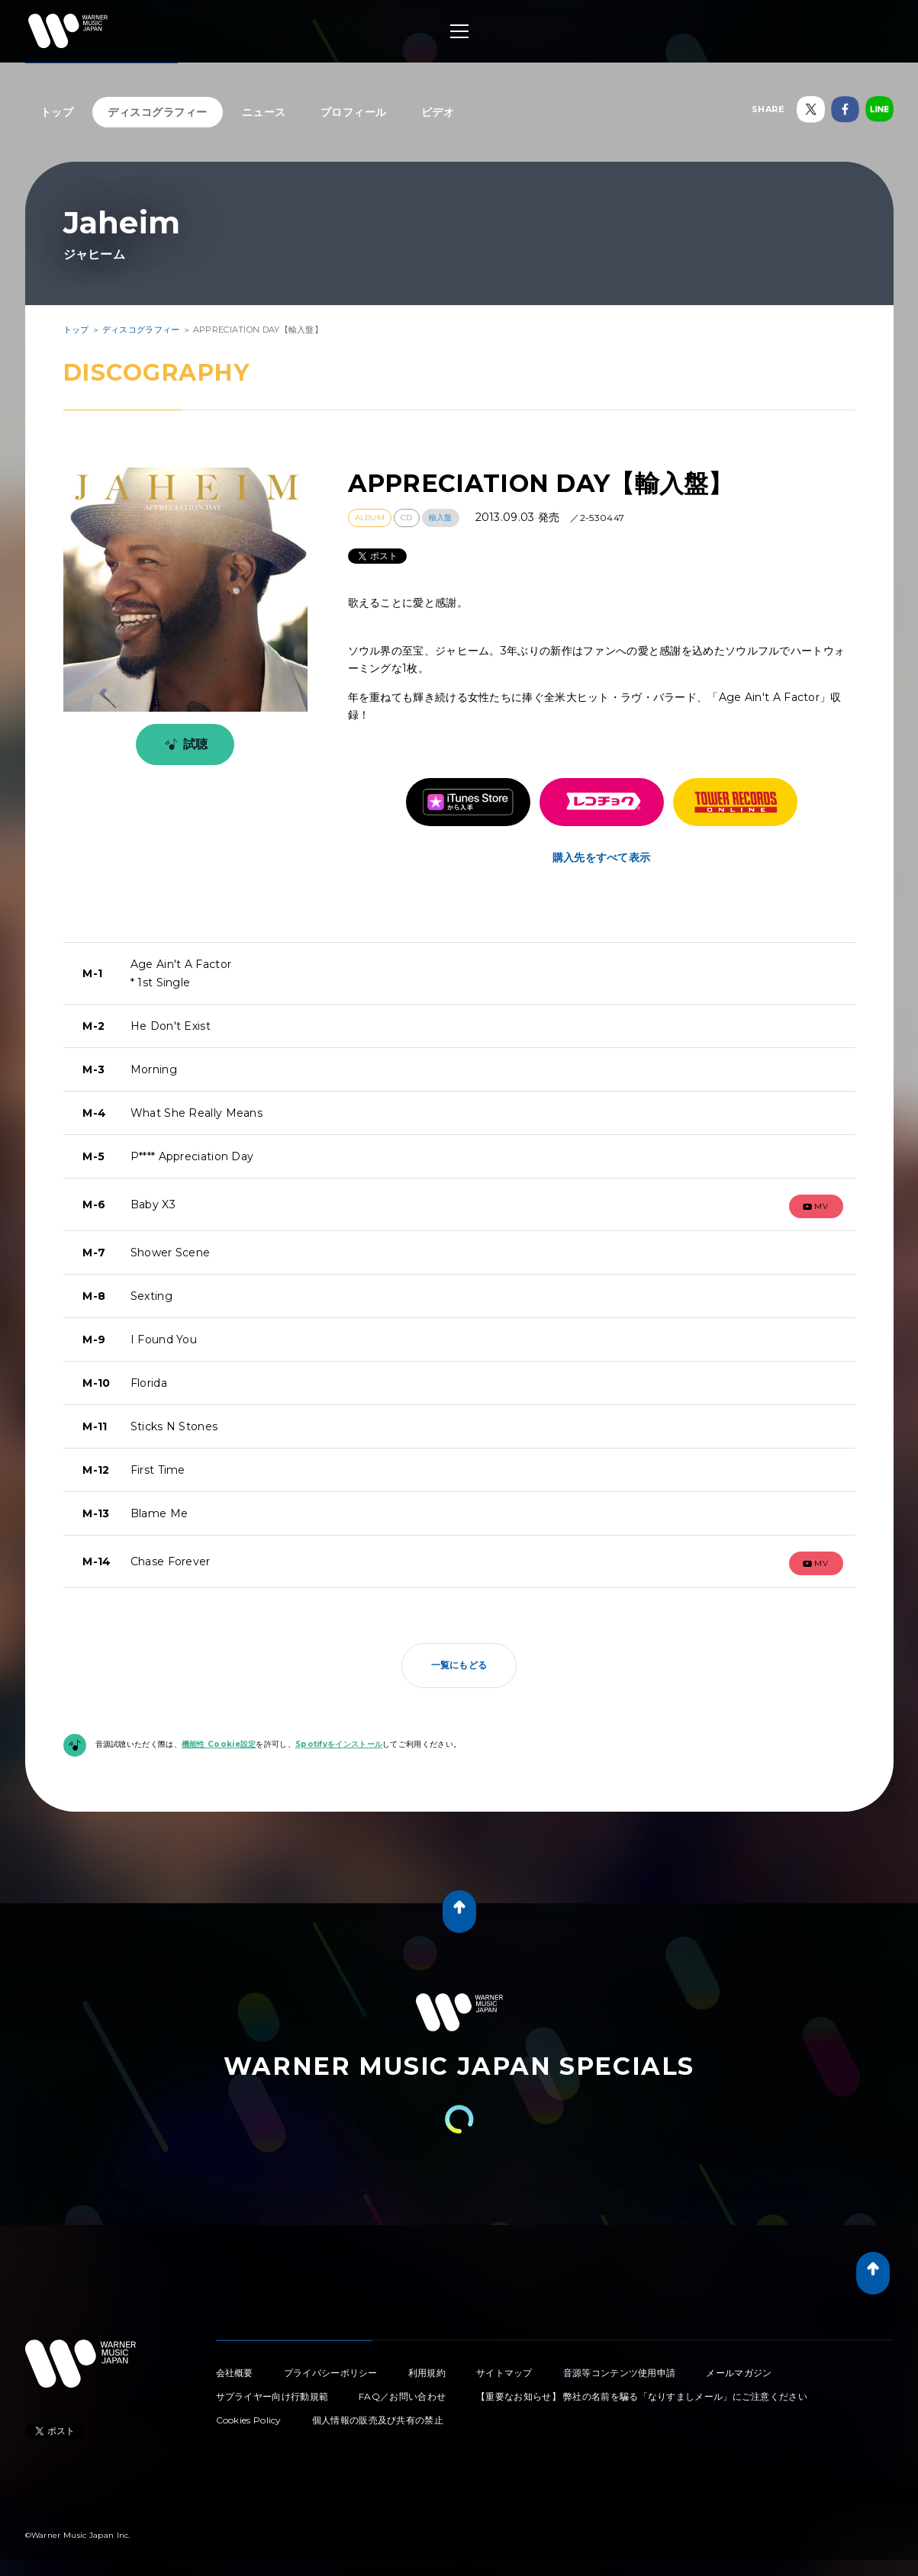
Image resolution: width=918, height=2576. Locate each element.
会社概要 (234, 2372)
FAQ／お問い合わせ (402, 2396)
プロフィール (353, 112)
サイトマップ (504, 2372)
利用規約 (427, 2372)
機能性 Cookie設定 (219, 1744)
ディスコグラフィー (158, 112)
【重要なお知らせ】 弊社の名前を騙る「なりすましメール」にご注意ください (641, 2396)
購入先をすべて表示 (601, 857)
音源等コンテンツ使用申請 (619, 2372)
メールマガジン (738, 2372)
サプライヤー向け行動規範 (272, 2396)
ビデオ (438, 112)
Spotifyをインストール (338, 1744)
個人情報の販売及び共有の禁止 (377, 2420)
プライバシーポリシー (331, 2372)
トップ (57, 112)
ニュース (264, 112)
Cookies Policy (249, 2420)
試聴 (183, 744)
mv (816, 1206)
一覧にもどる (459, 1665)
